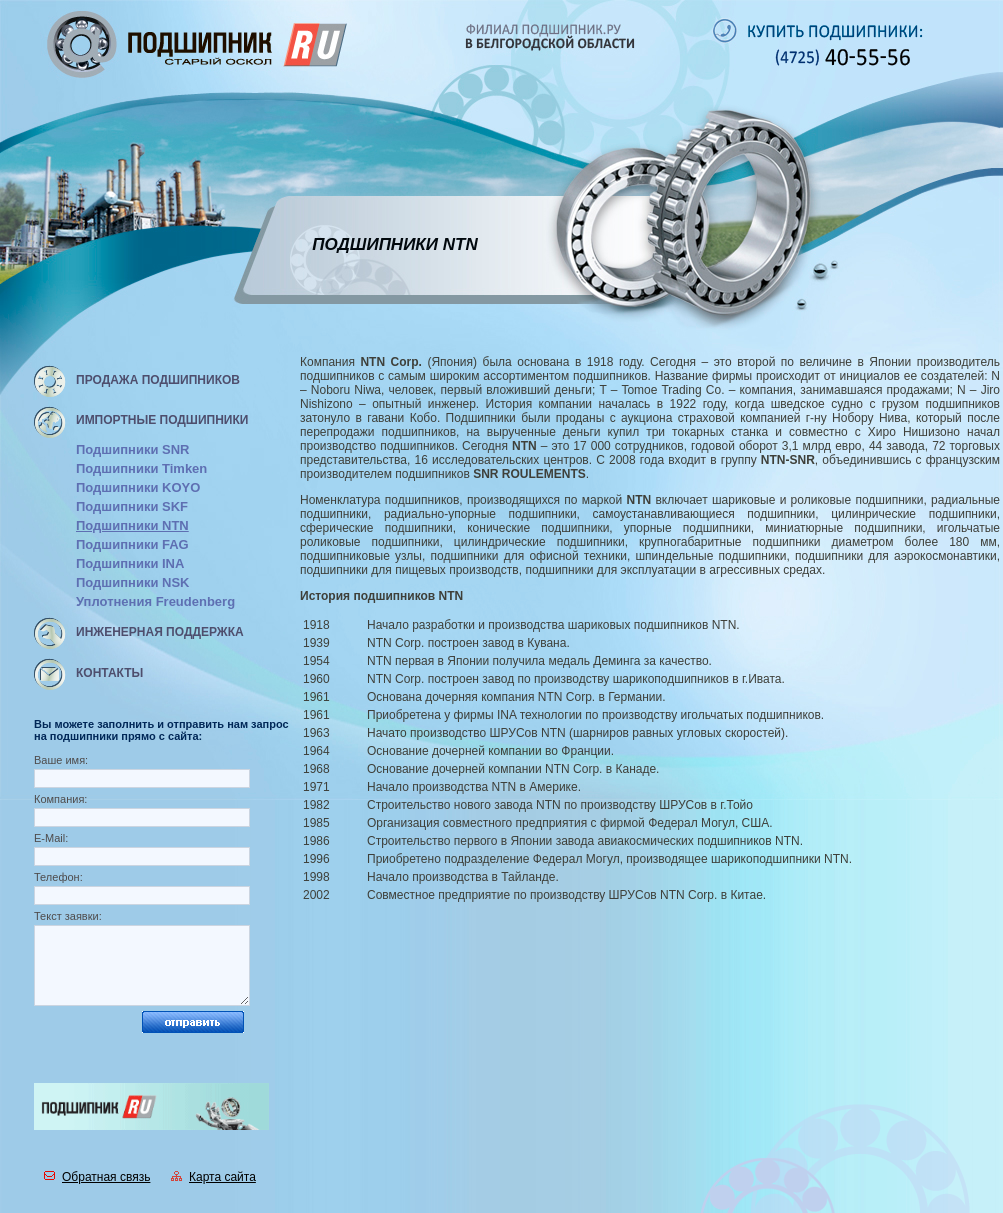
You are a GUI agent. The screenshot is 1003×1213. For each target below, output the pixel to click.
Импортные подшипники (162, 420)
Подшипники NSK (132, 582)
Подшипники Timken (141, 468)
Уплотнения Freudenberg (155, 601)
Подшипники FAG (132, 544)
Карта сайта (213, 1177)
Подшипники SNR (132, 449)
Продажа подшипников (158, 380)
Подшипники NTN (132, 525)
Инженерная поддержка (160, 632)
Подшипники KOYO (138, 487)
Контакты (109, 673)
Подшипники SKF (132, 506)
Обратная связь (97, 1177)
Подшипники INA (130, 563)
